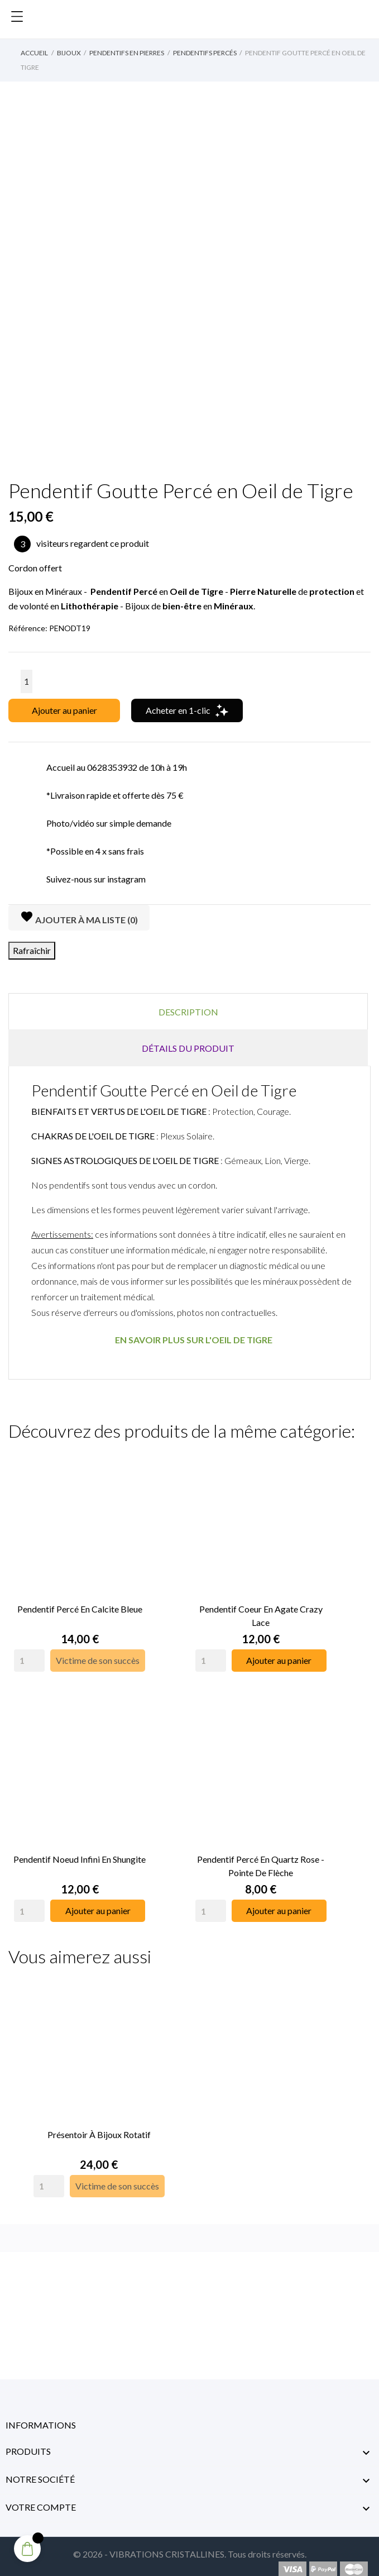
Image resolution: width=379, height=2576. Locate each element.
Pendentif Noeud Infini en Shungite (79, 1852)
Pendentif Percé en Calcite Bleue (79, 1605)
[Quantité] (26, 681)
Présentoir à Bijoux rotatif (99, 2123)
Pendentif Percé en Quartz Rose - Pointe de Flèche (260, 1859)
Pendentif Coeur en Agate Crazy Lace (261, 1612)
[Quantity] (29, 1656)
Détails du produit (188, 1048)
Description (188, 1011)
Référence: (27, 628)
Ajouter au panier (64, 710)
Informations (41, 2413)
